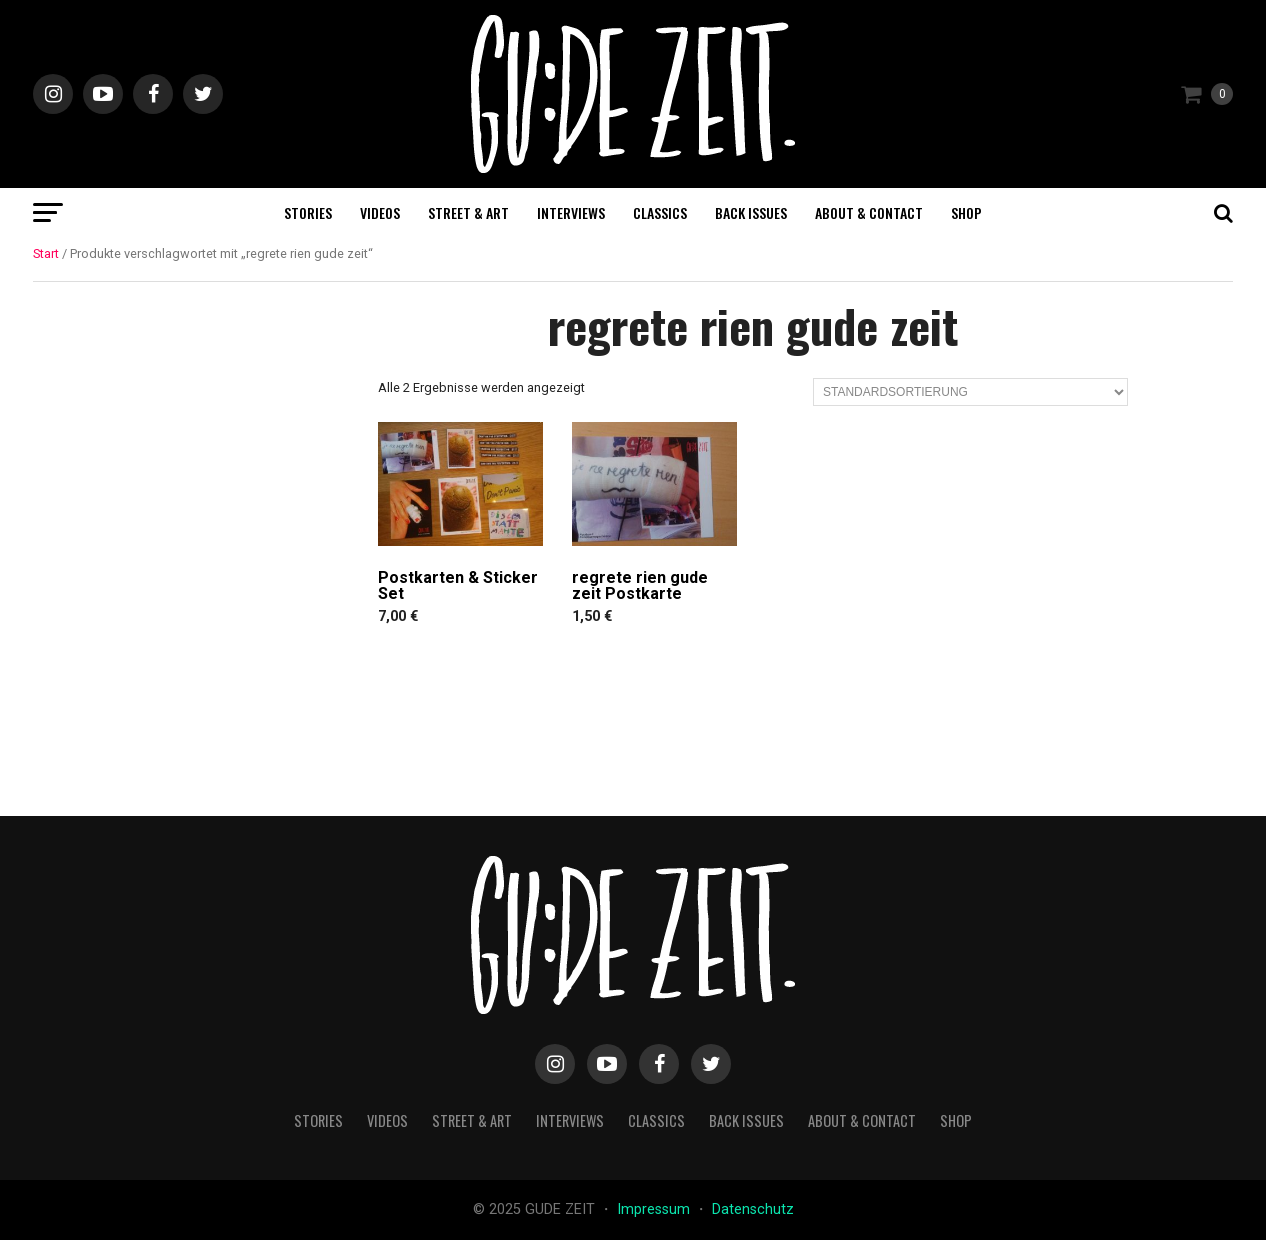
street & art (468, 212)
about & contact (869, 212)
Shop (966, 212)
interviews (571, 212)
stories (308, 212)
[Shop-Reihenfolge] (970, 392)
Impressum (655, 1209)
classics (660, 212)
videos (380, 212)
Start (46, 253)
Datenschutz (753, 1209)
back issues (751, 212)
